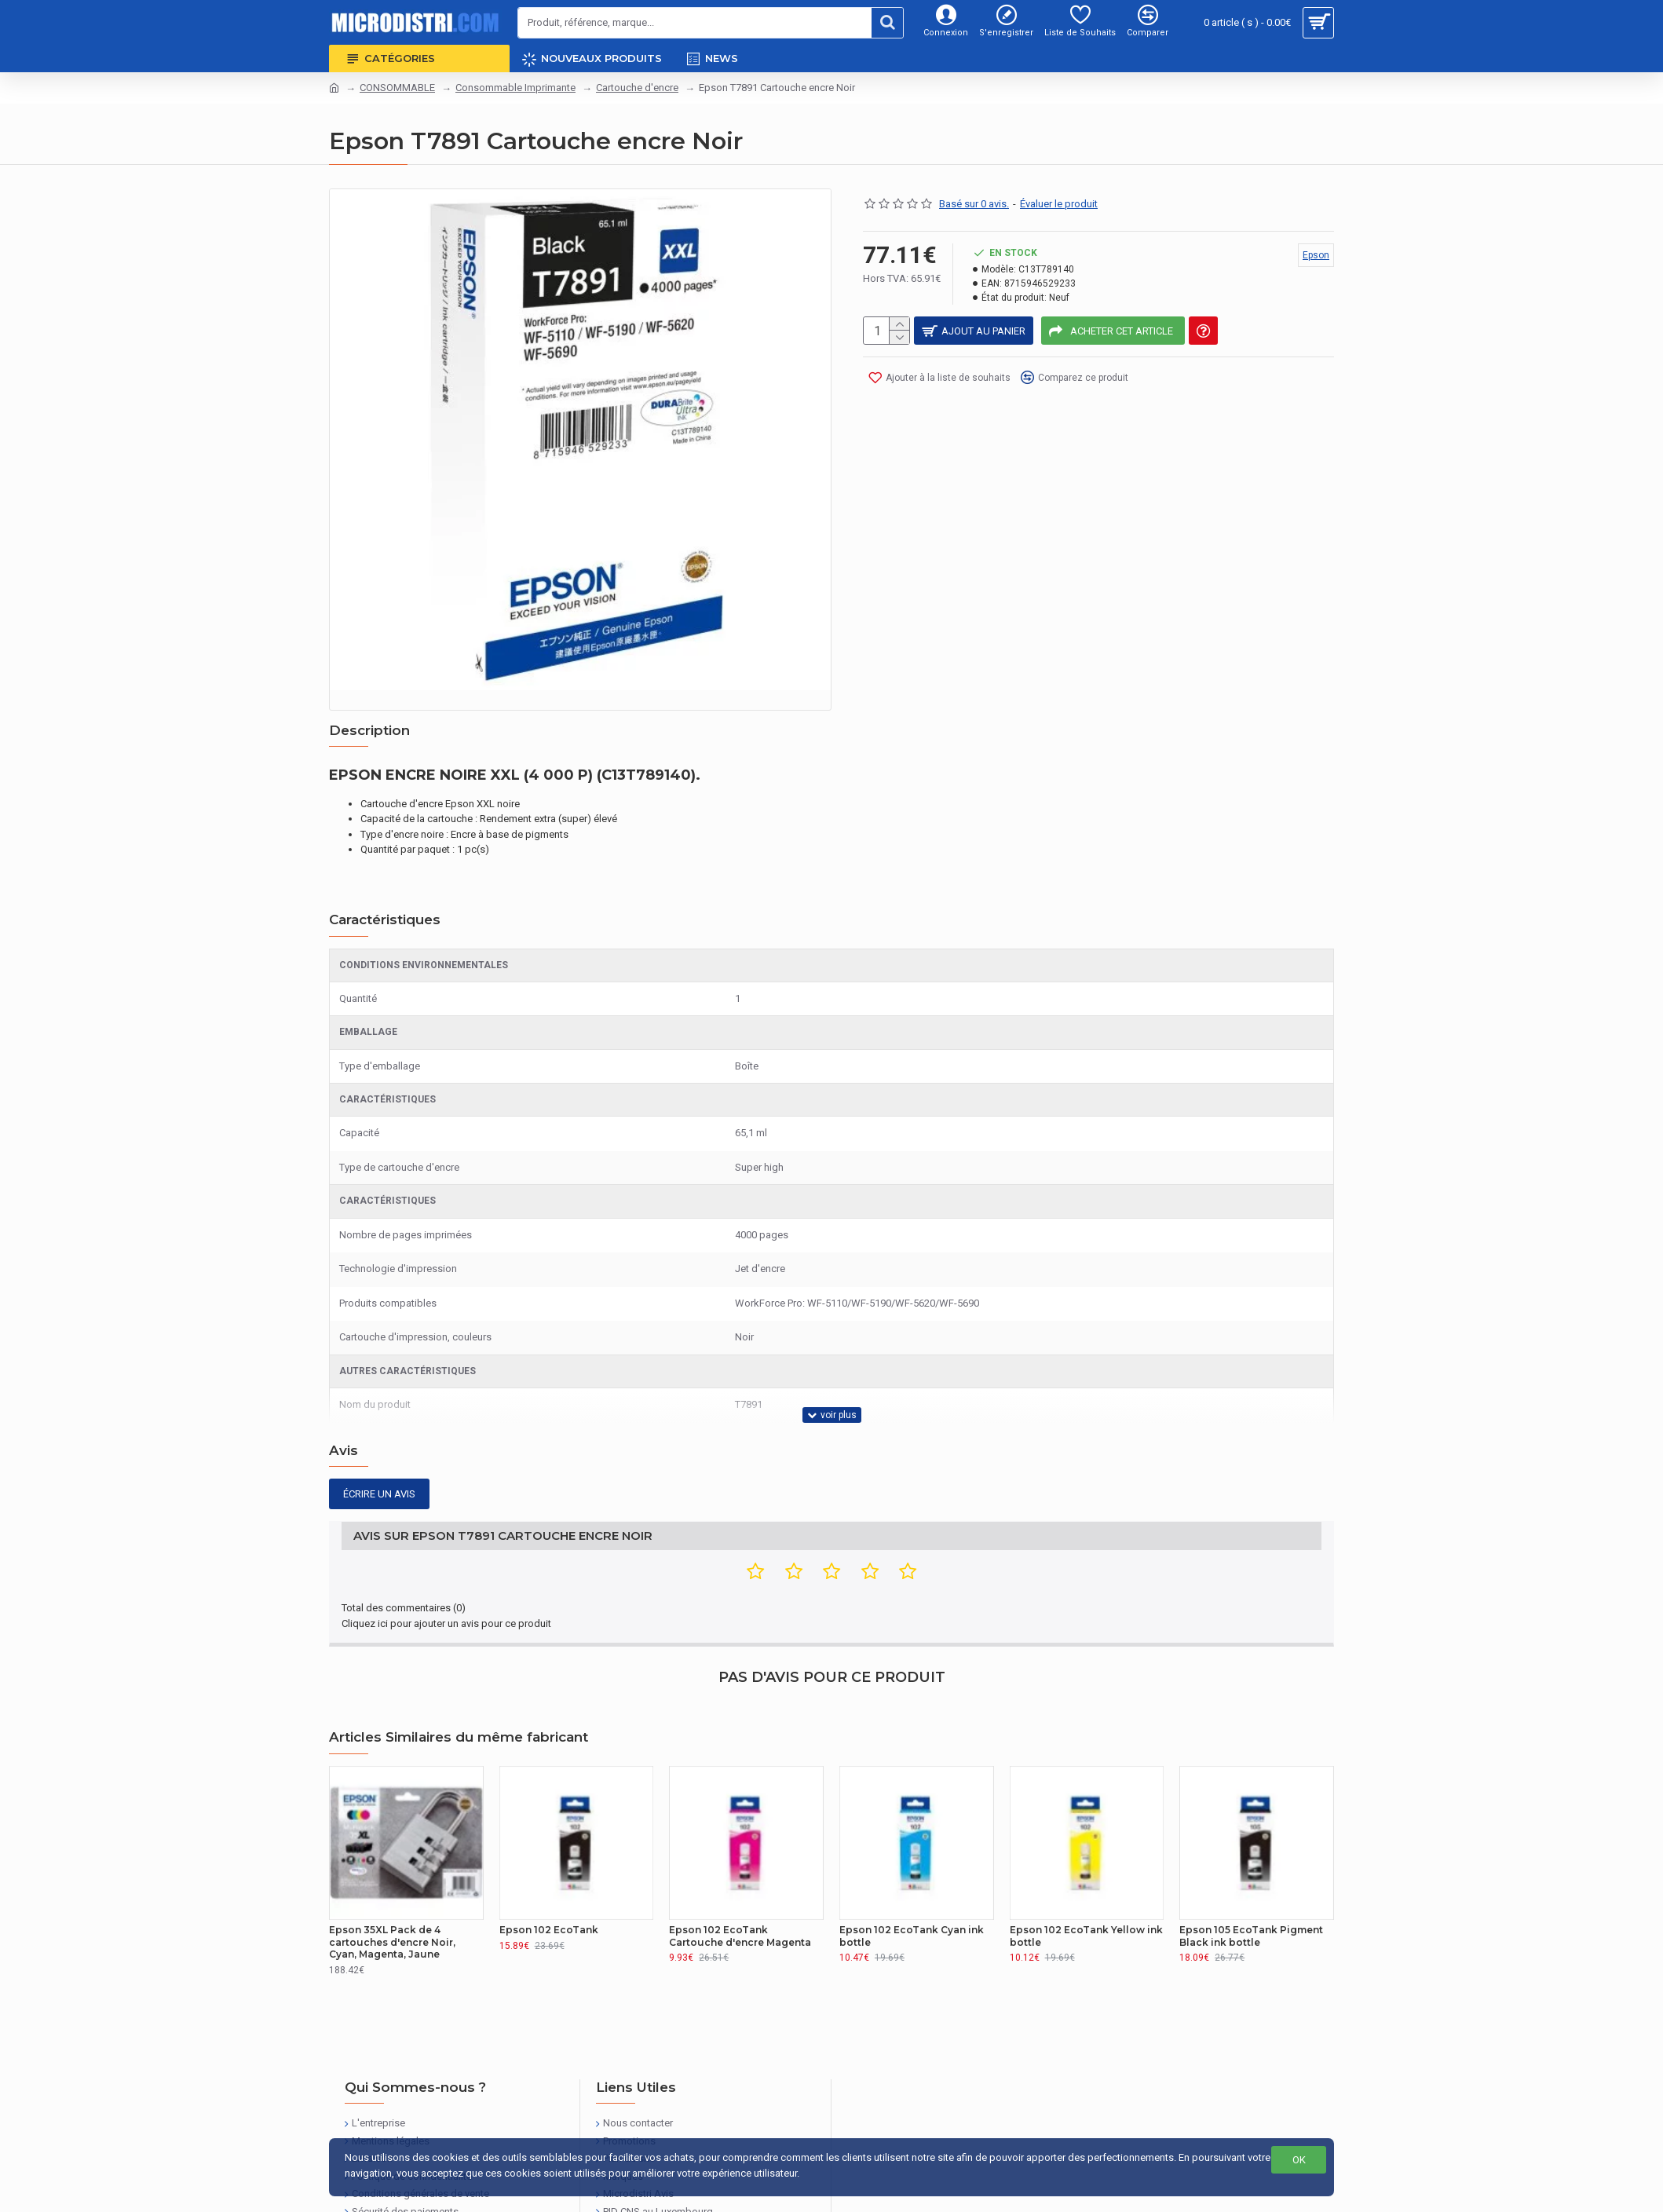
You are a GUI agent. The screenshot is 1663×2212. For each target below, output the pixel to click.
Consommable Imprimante (515, 87)
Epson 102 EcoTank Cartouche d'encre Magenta (740, 1877)
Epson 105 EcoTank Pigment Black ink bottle (1251, 1877)
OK (1299, 2160)
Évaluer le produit (1059, 204)
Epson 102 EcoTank (548, 1871)
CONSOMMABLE (397, 87)
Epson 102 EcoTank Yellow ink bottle (1086, 1877)
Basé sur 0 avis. (974, 204)
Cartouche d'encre (637, 87)
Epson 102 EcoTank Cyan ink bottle (911, 1877)
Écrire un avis (379, 1455)
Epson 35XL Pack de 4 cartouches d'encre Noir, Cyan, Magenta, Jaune (392, 1883)
